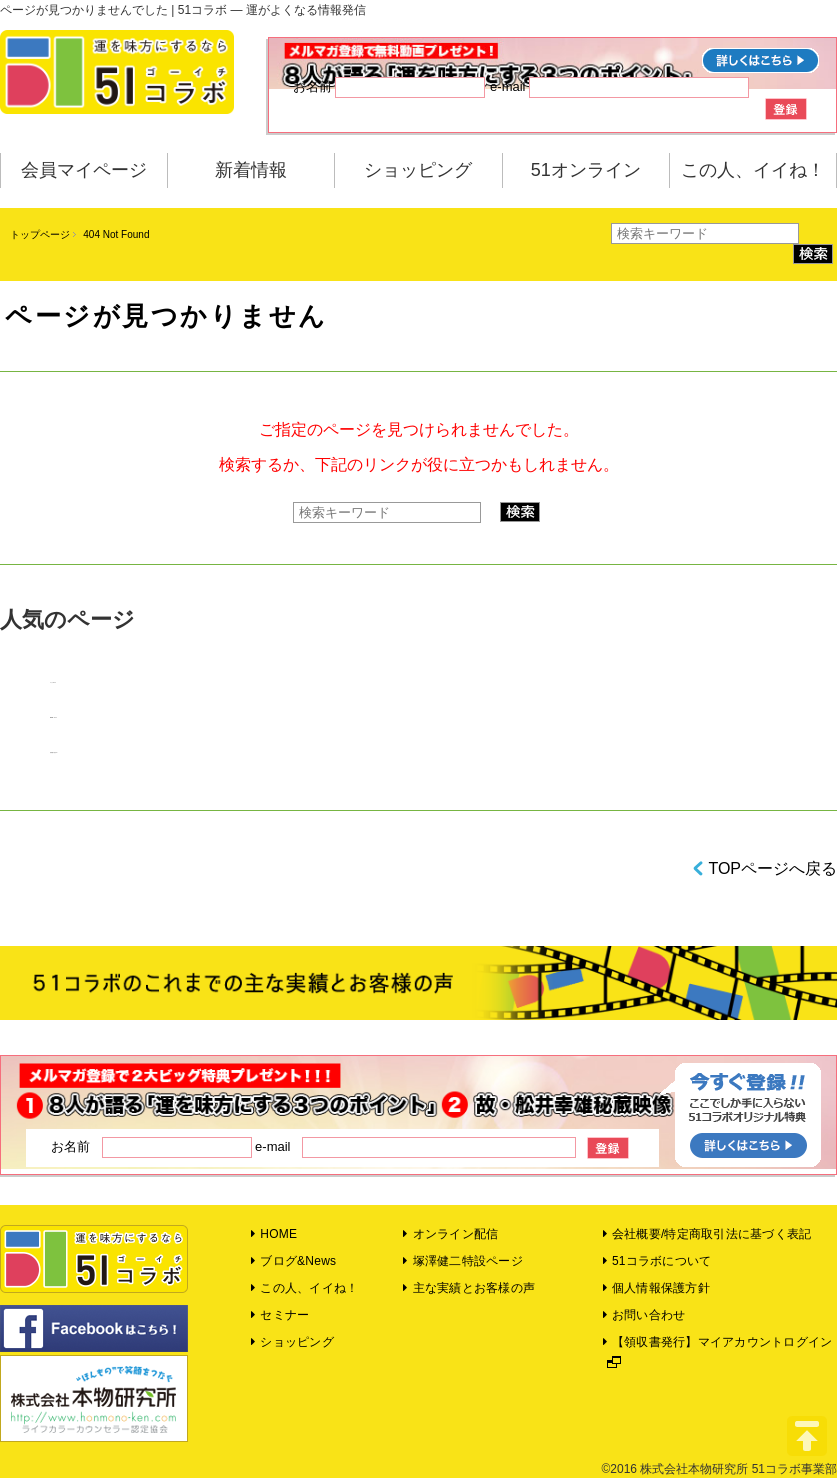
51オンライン (586, 170)
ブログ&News (293, 1261)
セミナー (280, 1315)
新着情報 (251, 170)
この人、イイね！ (753, 170)
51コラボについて (657, 1261)
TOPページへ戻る (772, 868)
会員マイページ (84, 170)
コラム (51, 682)
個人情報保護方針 (656, 1288)
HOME (274, 1234)
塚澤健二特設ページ (463, 1261)
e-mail (619, 87)
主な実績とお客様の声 (469, 1288)
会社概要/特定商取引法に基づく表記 (707, 1234)
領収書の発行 (53, 752)
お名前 (389, 87)
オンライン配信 (450, 1234)
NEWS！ (52, 717)
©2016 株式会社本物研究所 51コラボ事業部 (719, 1469)
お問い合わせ (644, 1315)
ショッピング (418, 170)
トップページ (40, 234)
